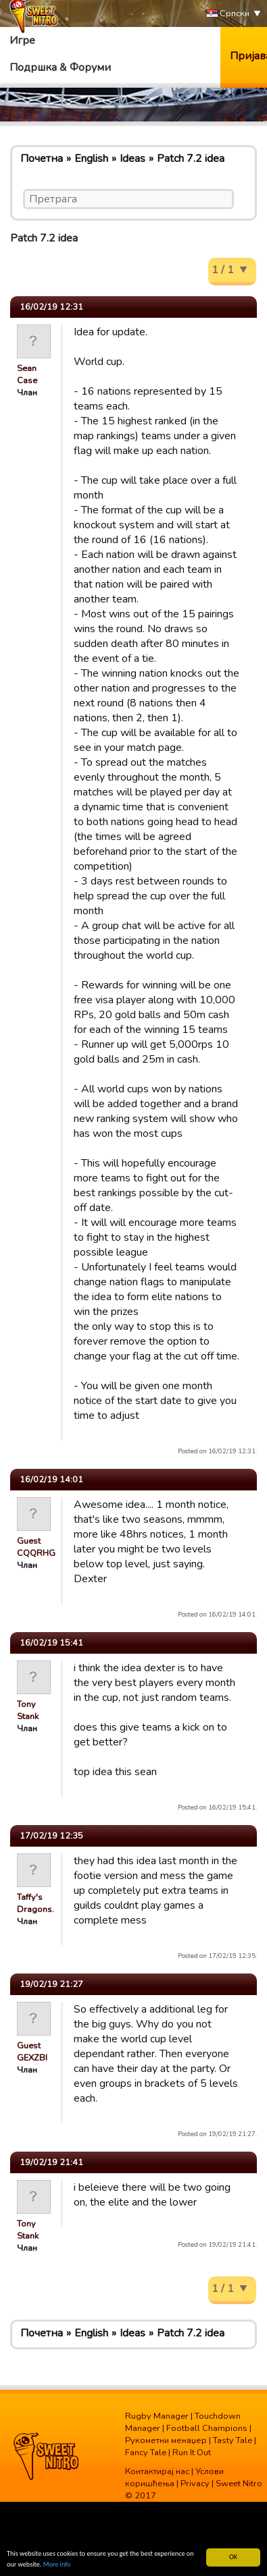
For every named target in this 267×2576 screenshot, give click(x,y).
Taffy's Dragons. (35, 1903)
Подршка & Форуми (60, 67)
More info (57, 2564)
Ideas (132, 158)
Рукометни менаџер (166, 2440)
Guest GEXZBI (32, 2052)
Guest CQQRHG (36, 1547)
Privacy (195, 2483)
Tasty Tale (232, 2440)
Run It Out (191, 2452)
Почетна (41, 158)
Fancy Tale (145, 2452)
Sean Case (27, 374)
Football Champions (206, 2428)
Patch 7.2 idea (190, 158)
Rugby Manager (157, 2416)
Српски (228, 13)
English (91, 158)
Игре (22, 40)
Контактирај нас (157, 2471)
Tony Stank (28, 1710)
